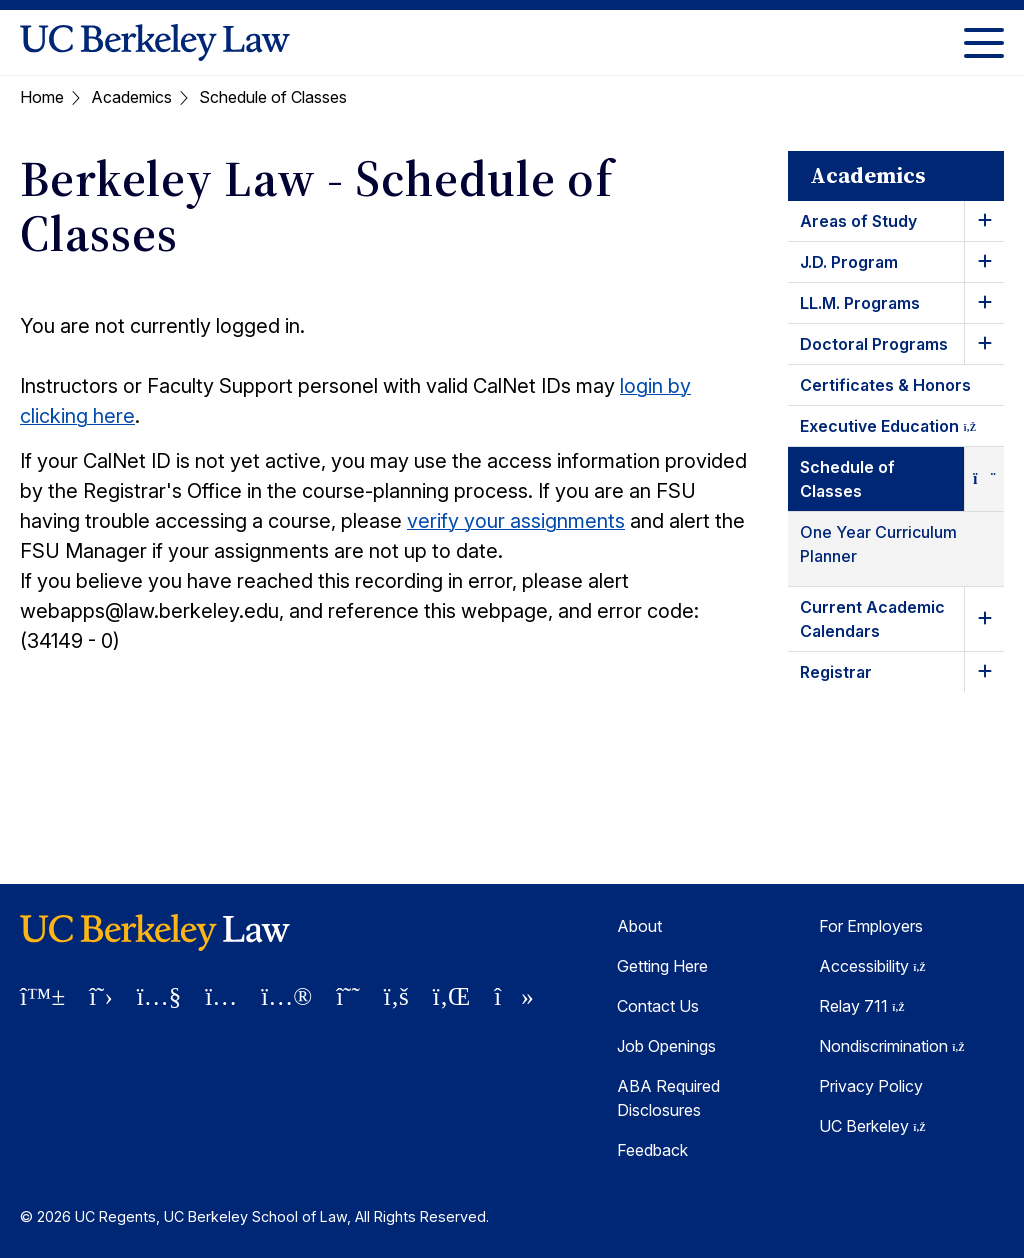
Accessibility (872, 966)
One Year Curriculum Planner (878, 544)
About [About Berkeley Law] (639, 926)
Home (42, 97)
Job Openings (666, 1046)
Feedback (652, 1150)
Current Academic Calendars (872, 619)
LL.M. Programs (860, 303)
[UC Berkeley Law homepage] (155, 42)
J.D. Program (849, 262)
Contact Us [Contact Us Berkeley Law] (658, 1006)
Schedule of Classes (847, 479)
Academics (131, 97)
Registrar (836, 672)
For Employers (871, 926)
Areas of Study (858, 221)
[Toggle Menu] (984, 42)
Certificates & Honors (885, 385)
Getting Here (662, 966)
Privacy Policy (871, 1086)
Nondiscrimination (892, 1046)
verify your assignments (516, 521)
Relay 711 (862, 1006)
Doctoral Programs (874, 344)
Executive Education (902, 429)
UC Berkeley (872, 1126)
